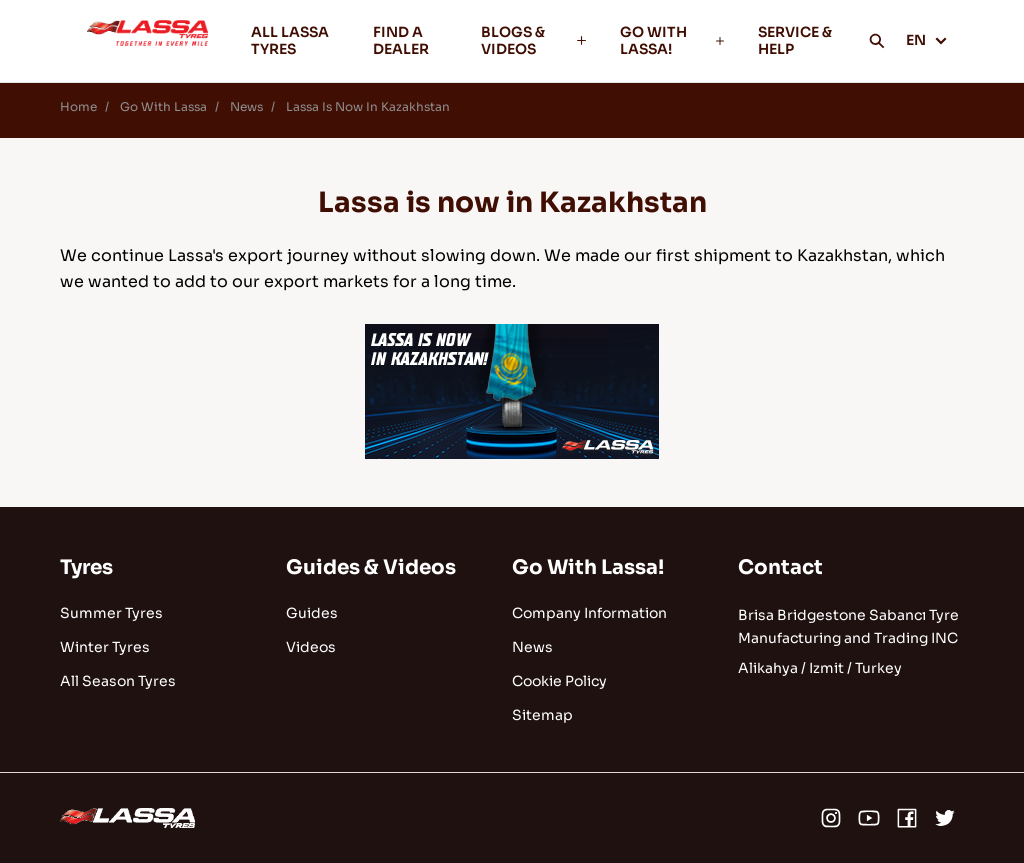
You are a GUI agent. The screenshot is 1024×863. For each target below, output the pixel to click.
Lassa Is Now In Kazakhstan (368, 106)
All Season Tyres (118, 681)
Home (78, 106)
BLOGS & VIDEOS (534, 40)
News (246, 106)
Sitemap (542, 715)
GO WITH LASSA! (673, 40)
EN (927, 40)
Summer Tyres (111, 613)
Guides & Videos (371, 567)
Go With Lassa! (588, 567)
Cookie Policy (559, 681)
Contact (780, 567)
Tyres (86, 567)
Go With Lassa (163, 106)
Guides (312, 613)
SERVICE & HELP (795, 40)
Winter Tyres (105, 647)
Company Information (589, 613)
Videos (311, 647)
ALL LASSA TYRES (290, 40)
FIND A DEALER (401, 40)
